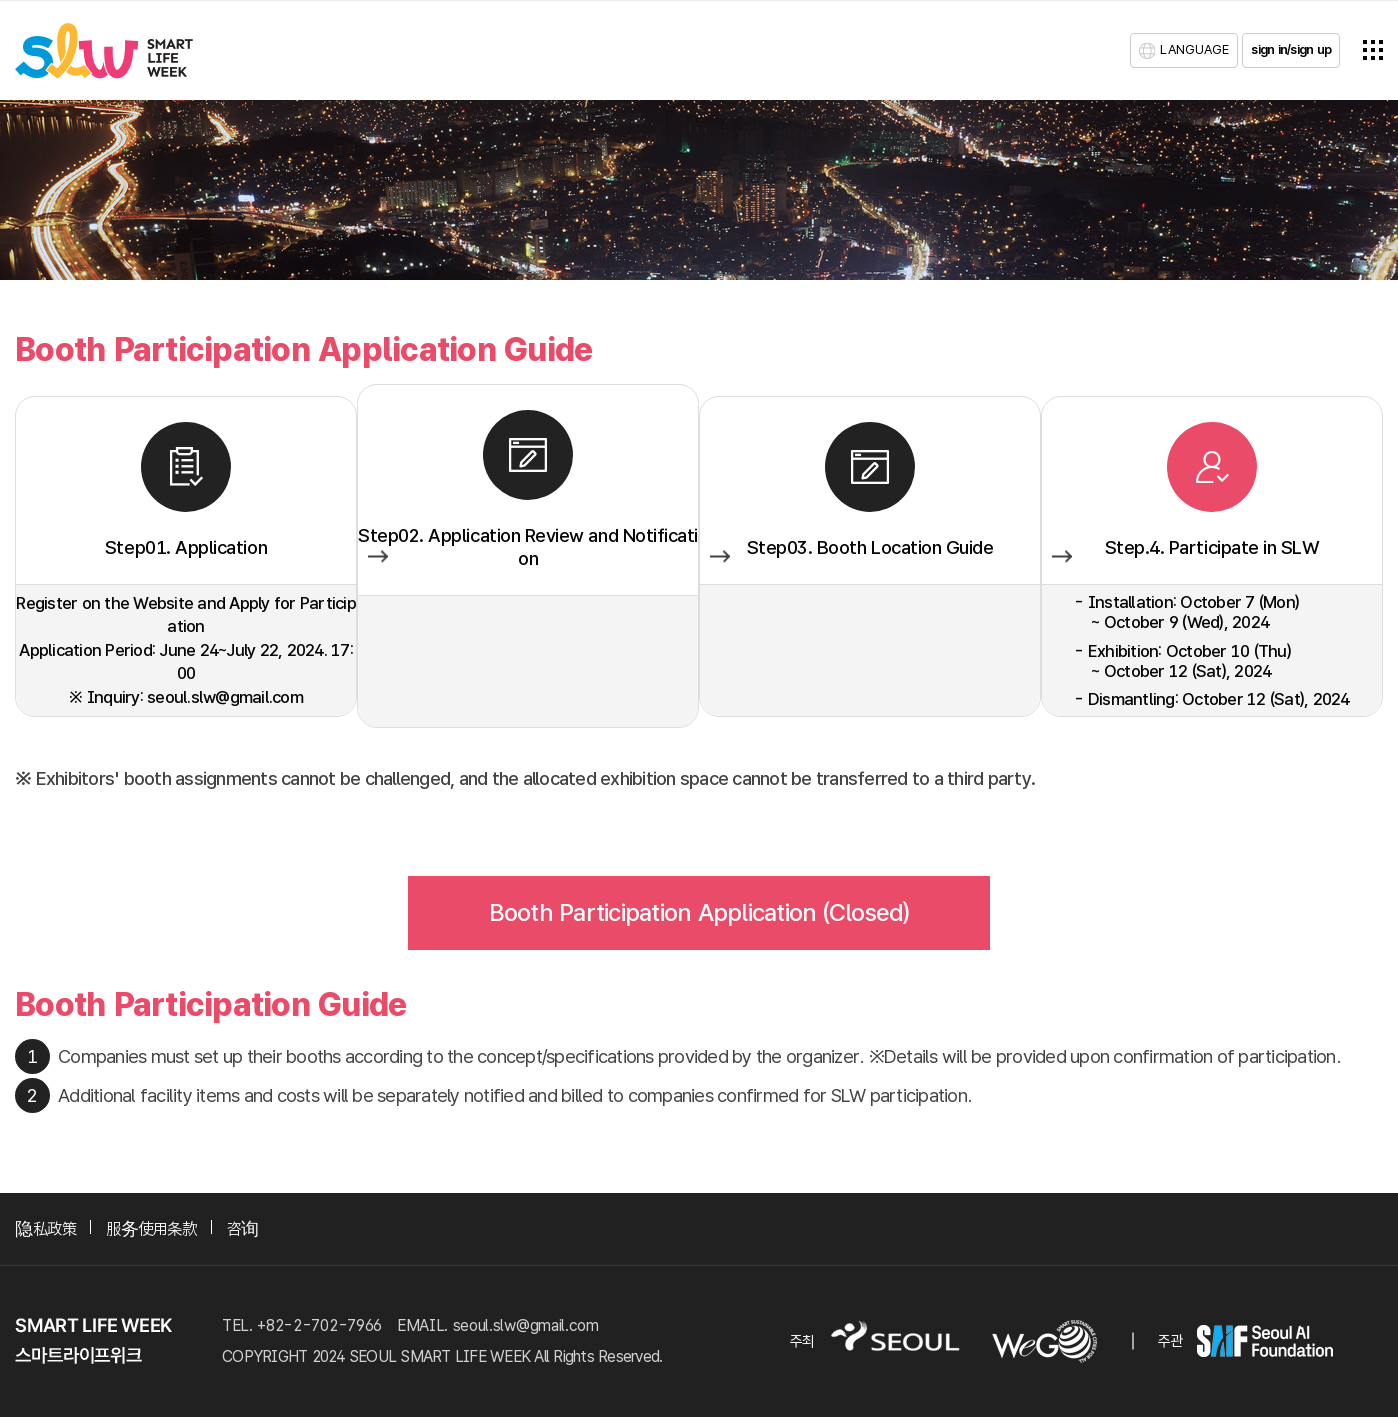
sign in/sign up (1291, 49)
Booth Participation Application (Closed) (699, 912)
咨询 (243, 1228)
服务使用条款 (151, 1228)
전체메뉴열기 (1373, 50)
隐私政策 (45, 1228)
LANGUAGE (1194, 49)
